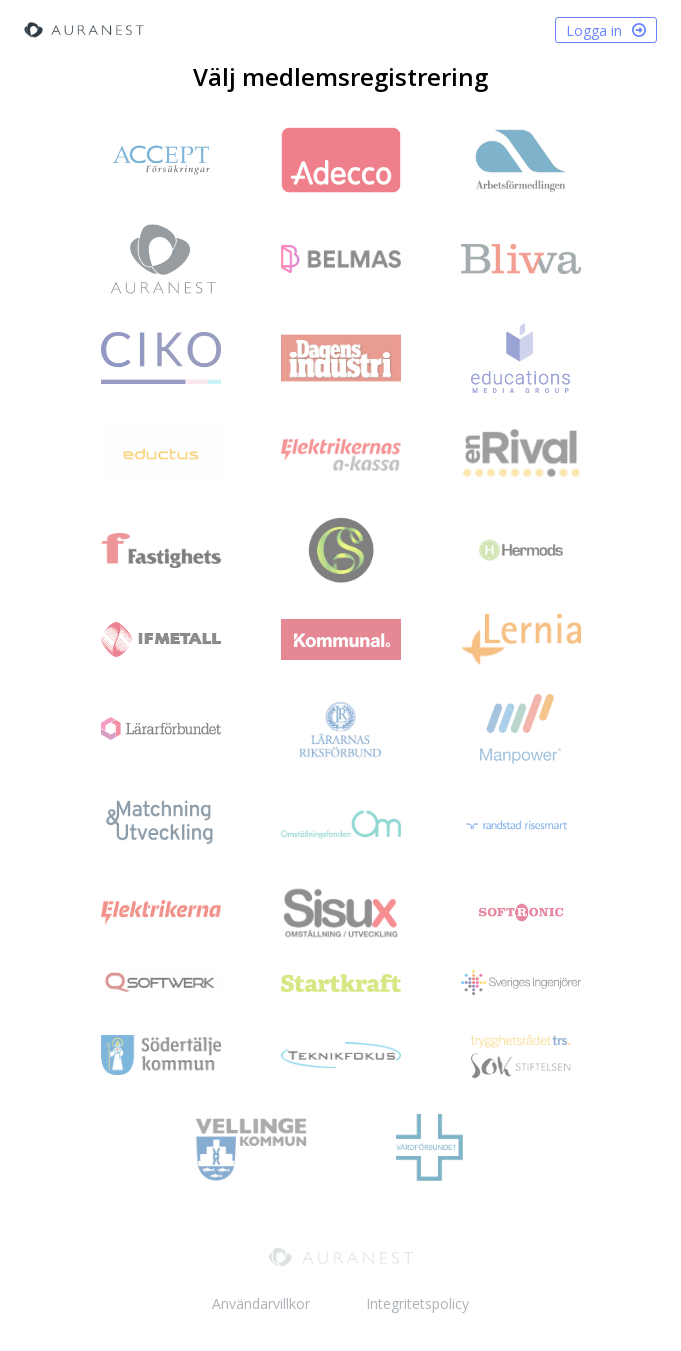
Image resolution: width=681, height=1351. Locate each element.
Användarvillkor (261, 1303)
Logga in (605, 32)
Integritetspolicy (417, 1303)
